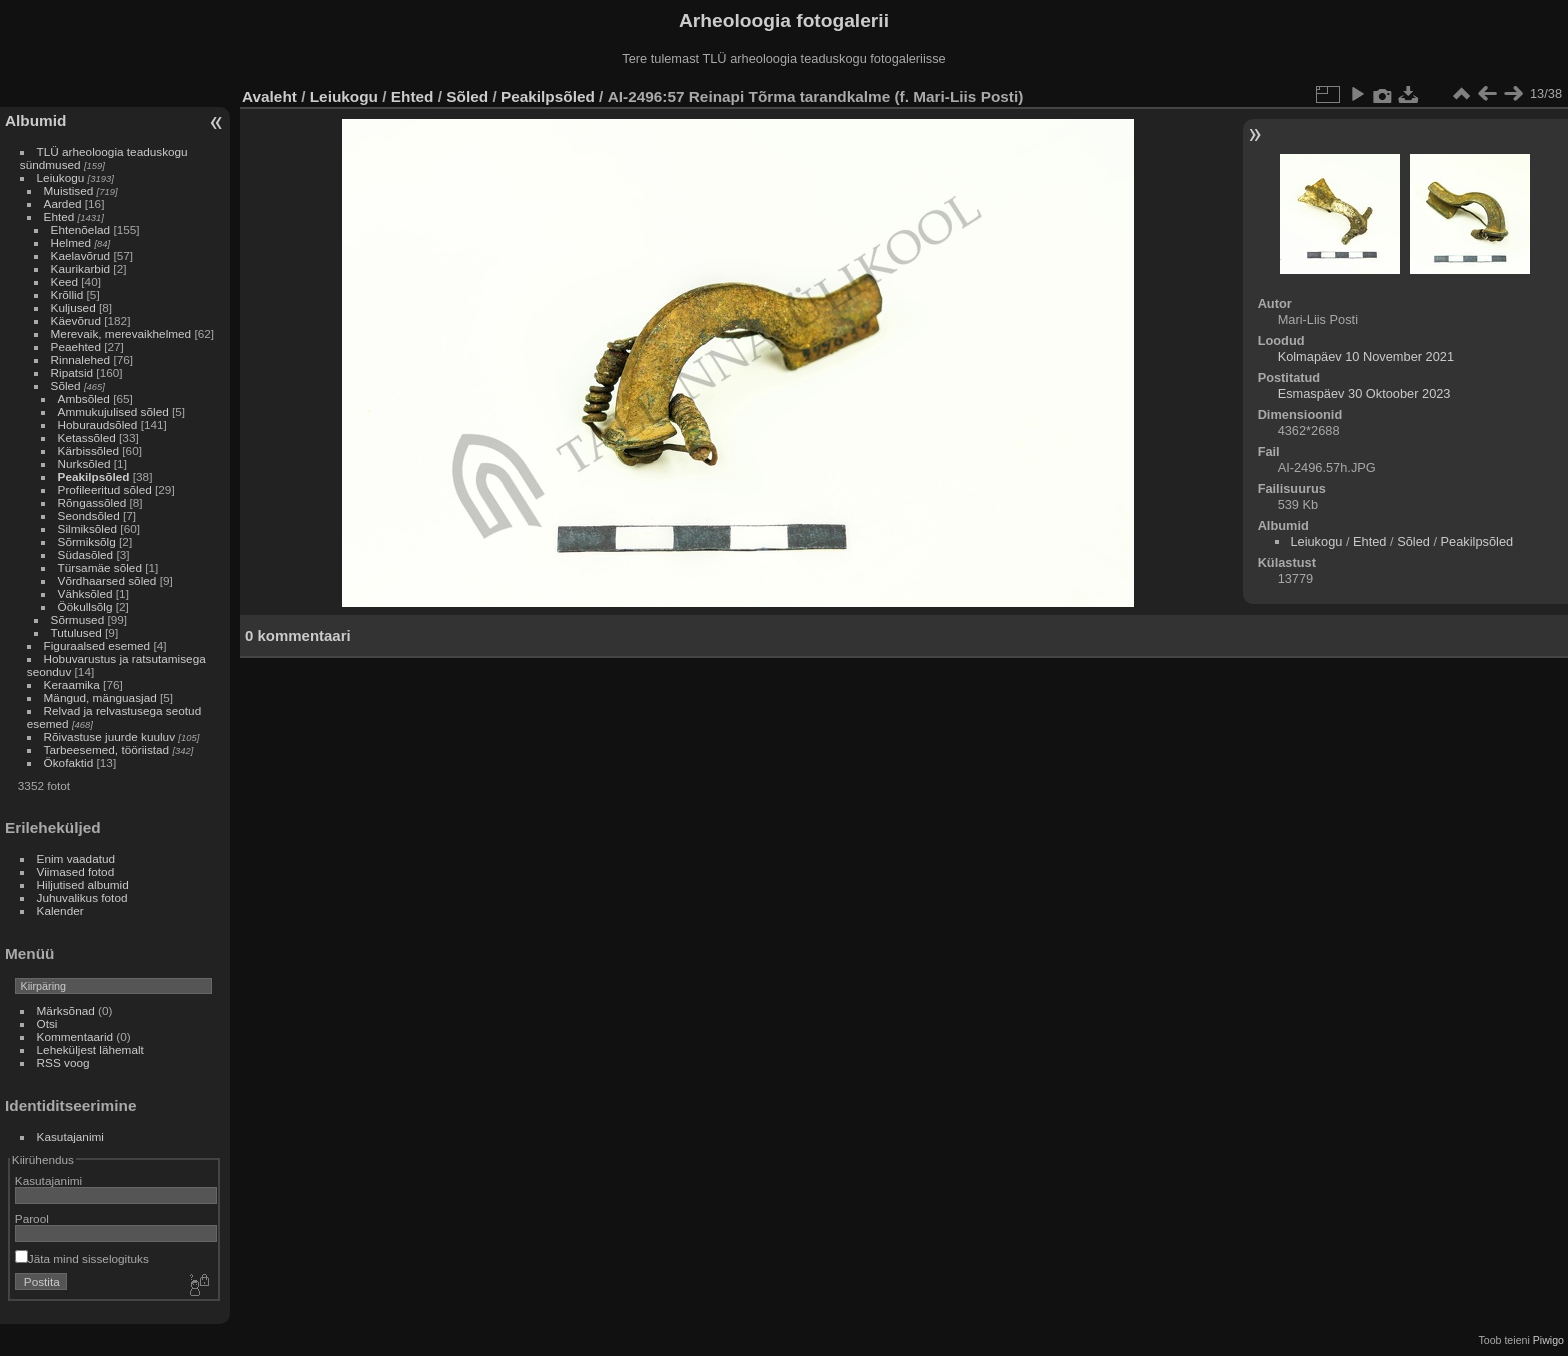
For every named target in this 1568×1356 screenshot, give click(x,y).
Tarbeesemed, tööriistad (107, 749)
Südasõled (86, 554)
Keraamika (72, 684)
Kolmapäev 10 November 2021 (1366, 356)
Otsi (47, 1023)
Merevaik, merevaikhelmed (121, 333)
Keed (64, 281)
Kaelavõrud (81, 255)
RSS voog (63, 1062)
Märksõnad (66, 1010)
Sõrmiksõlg (87, 541)
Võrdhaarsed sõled (107, 580)
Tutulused (76, 632)
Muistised (69, 190)
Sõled (66, 385)
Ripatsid (72, 372)
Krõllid (67, 294)
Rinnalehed (81, 359)
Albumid (35, 120)
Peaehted (76, 346)
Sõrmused (78, 619)
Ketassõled (87, 437)
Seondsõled (89, 515)
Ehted (59, 216)
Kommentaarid (75, 1036)
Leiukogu (61, 177)
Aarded (63, 203)
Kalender (60, 910)
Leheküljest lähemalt (90, 1049)
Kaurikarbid (81, 268)
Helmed (71, 242)
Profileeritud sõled (105, 489)
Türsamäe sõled (100, 567)
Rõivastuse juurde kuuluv (109, 736)
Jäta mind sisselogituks (82, 1258)
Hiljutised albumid (83, 884)
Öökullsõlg (85, 606)
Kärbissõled (88, 450)
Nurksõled (84, 463)
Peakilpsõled (94, 476)
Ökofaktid (69, 762)
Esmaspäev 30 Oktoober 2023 (1364, 393)
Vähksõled (85, 593)
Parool (32, 1218)
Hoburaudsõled (98, 424)
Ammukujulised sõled (113, 411)
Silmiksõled (88, 528)
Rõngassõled (92, 502)
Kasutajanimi (70, 1136)
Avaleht (269, 96)
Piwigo (1548, 1340)
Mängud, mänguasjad (100, 697)
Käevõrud (76, 320)
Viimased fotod (76, 871)
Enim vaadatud (76, 858)
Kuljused (73, 307)
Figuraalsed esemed (97, 645)
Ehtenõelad (81, 229)
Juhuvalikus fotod (82, 897)
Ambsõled (84, 398)
